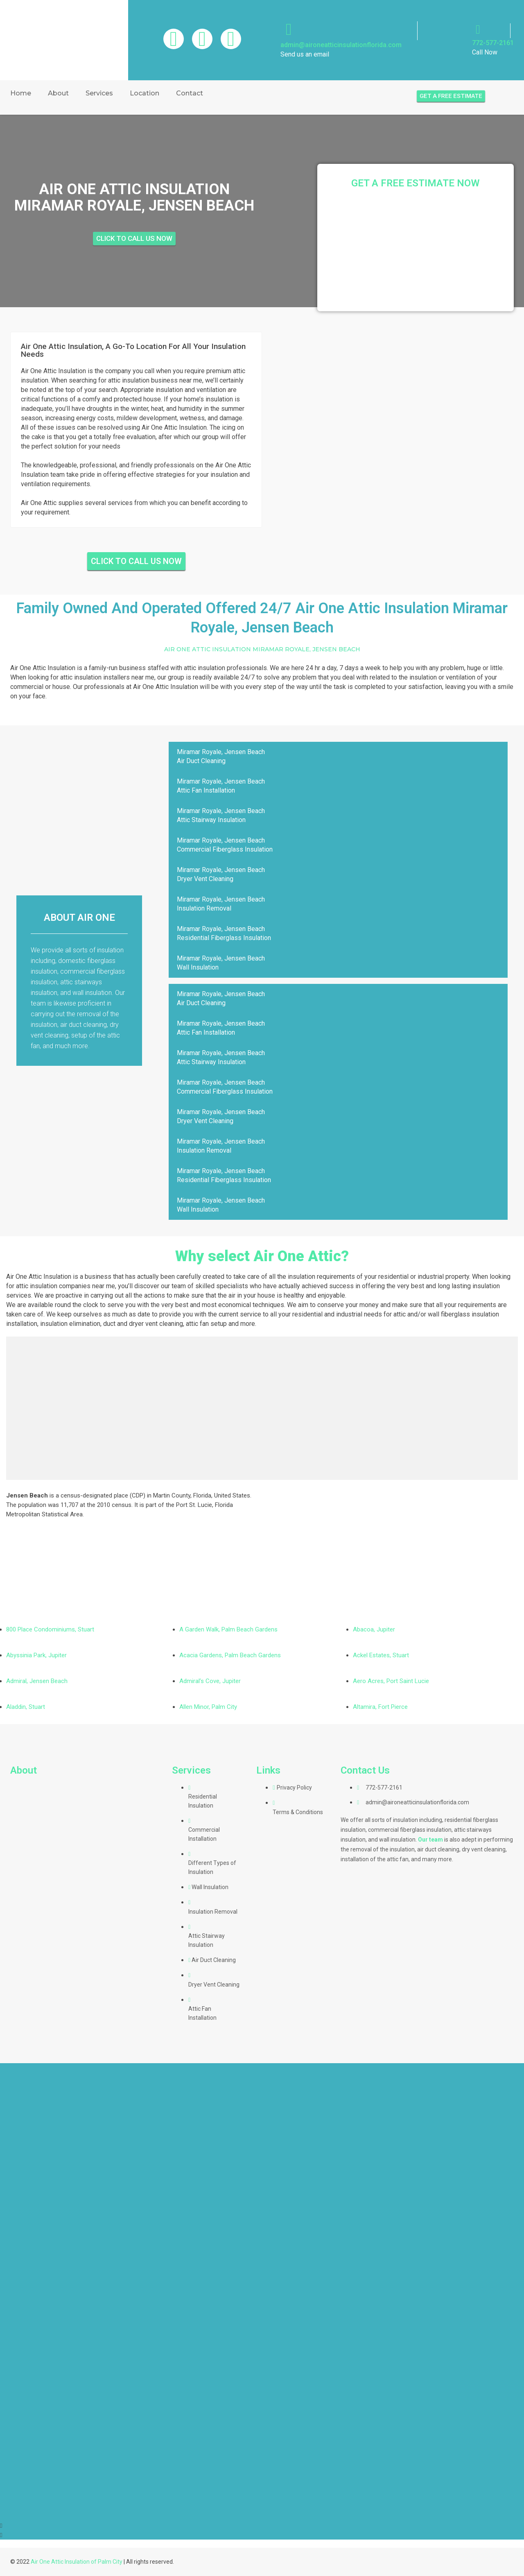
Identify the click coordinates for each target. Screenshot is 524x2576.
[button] (262, 2525)
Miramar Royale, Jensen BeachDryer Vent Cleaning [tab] (221, 874)
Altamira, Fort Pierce (380, 1707)
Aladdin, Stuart (25, 1707)
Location (144, 93)
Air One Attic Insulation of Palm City (76, 2561)
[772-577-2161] (478, 29)
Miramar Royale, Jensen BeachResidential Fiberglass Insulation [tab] (224, 933)
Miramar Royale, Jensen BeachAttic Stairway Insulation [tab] (221, 815)
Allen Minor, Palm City (208, 1707)
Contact (189, 93)
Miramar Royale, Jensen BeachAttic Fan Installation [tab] (221, 785)
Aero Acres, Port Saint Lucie (391, 1681)
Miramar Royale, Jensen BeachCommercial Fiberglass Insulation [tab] (225, 844)
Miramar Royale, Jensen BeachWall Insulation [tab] (221, 962)
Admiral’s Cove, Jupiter (210, 1681)
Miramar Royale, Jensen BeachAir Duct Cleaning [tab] (221, 756)
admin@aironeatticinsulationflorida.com (341, 45)
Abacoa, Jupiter (374, 1629)
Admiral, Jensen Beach (37, 1681)
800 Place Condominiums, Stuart (50, 1629)
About (58, 93)
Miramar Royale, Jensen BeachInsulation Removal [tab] (221, 903)
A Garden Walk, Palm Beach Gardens (228, 1629)
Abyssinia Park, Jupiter (36, 1655)
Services (99, 93)
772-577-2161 (493, 43)
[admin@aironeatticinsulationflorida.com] (288, 29)
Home (20, 93)
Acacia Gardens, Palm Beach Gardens (230, 1655)
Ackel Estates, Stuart (381, 1655)
